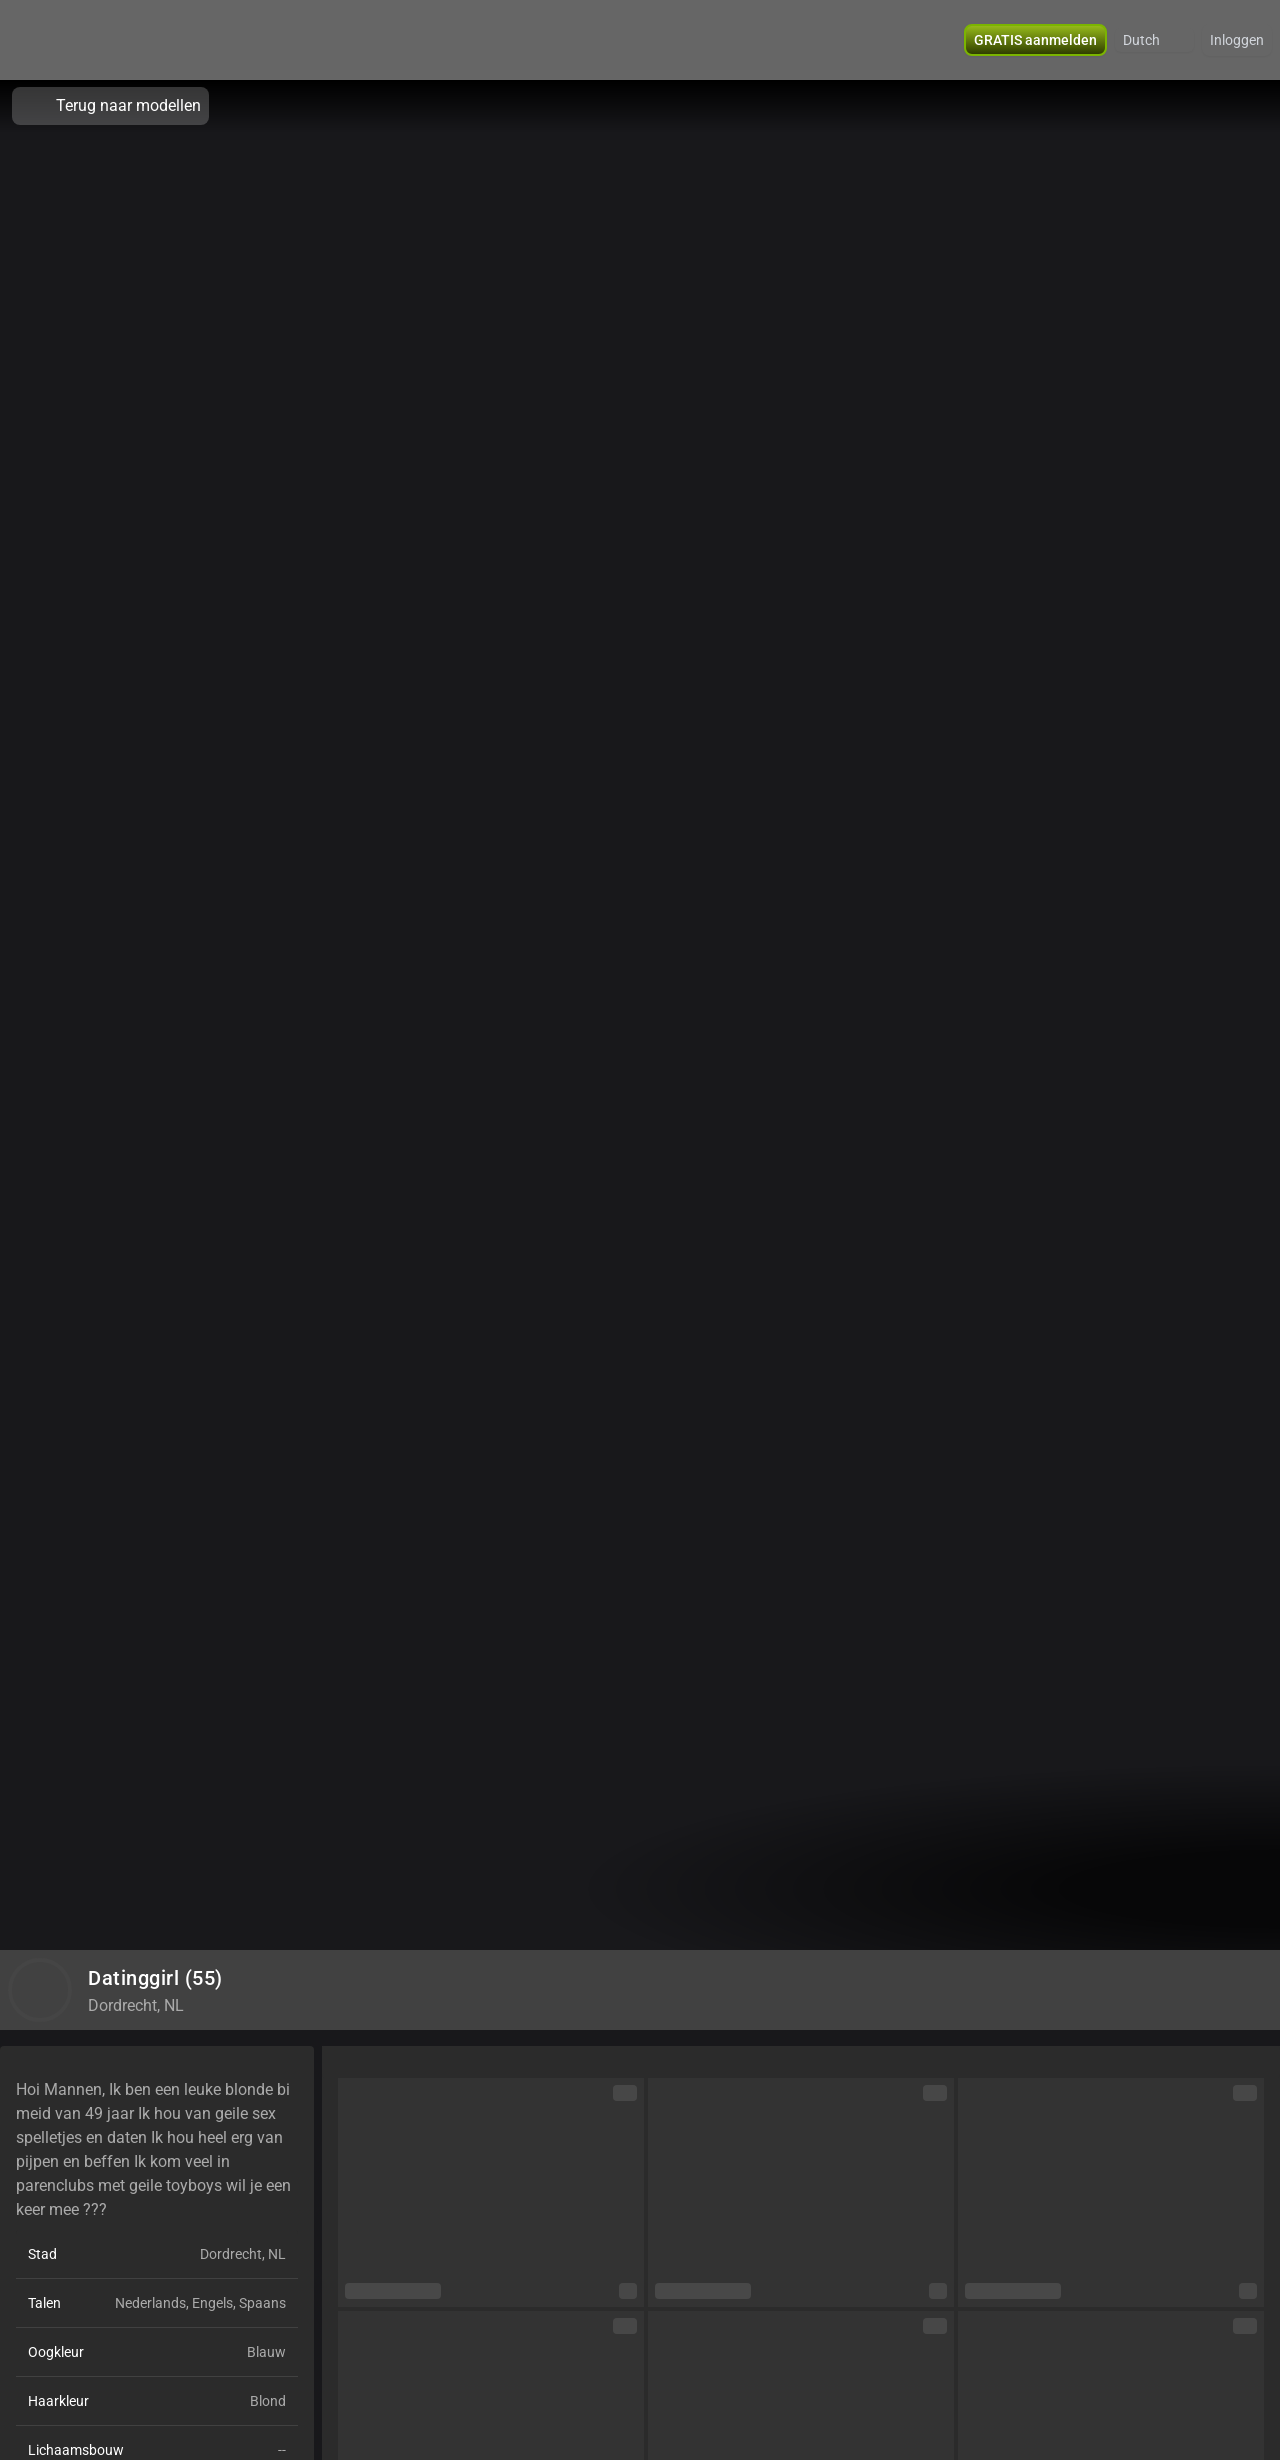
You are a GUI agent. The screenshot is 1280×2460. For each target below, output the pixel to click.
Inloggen (1237, 40)
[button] (1154, 40)
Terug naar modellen (110, 106)
